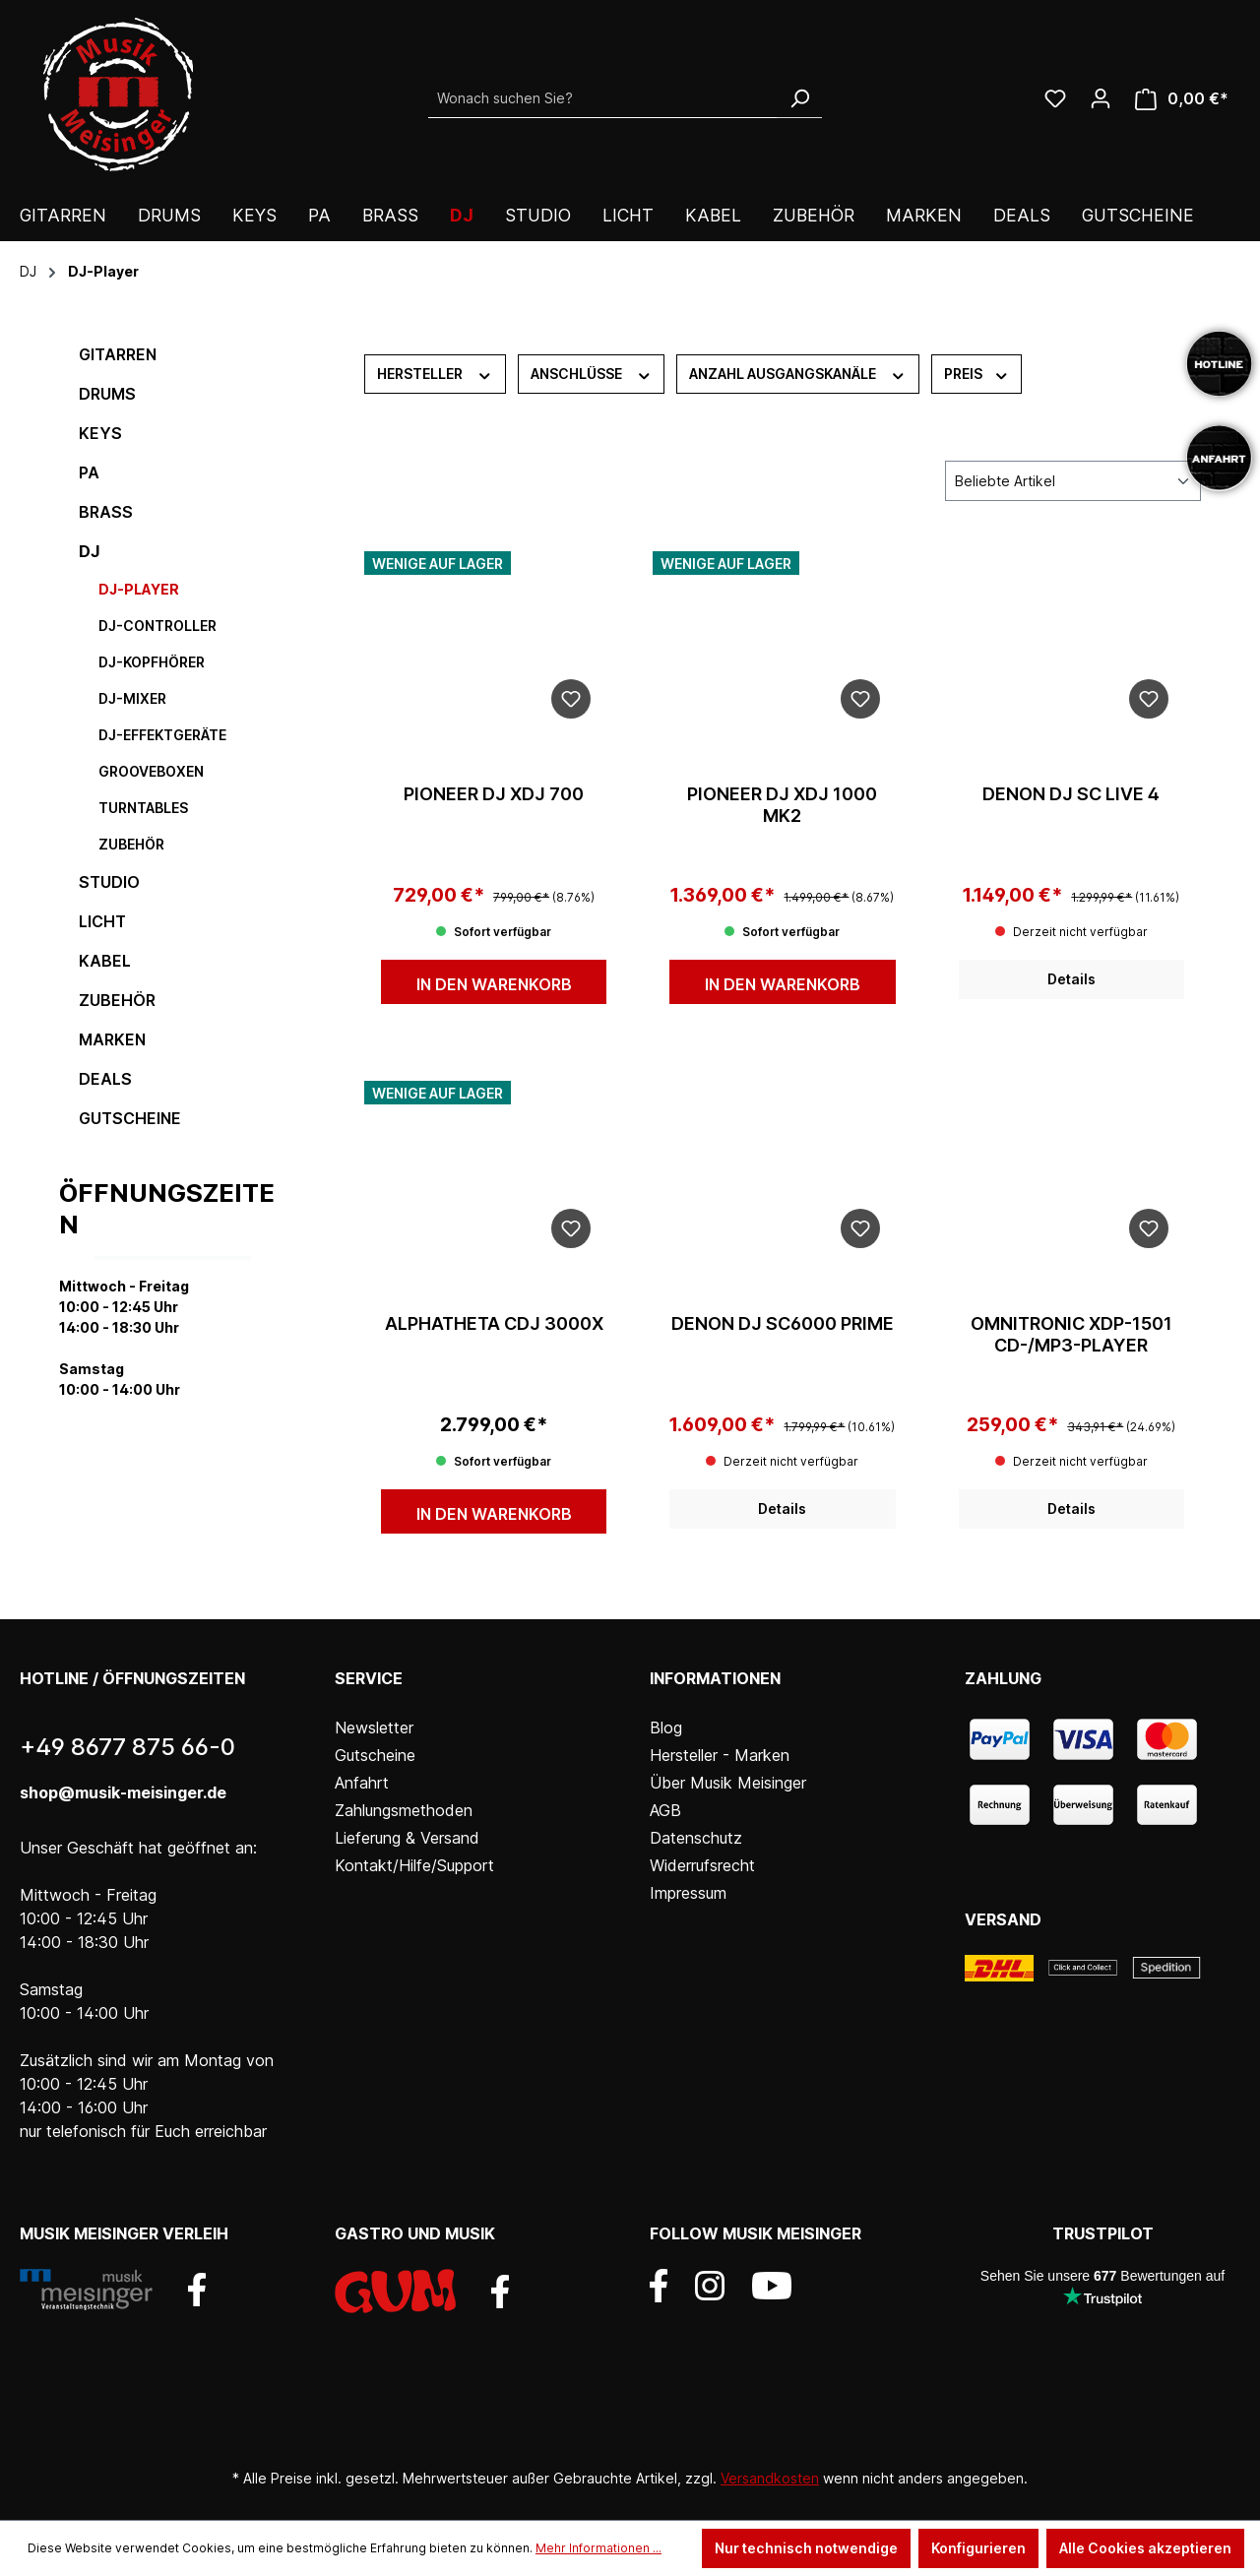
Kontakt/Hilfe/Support (414, 1865)
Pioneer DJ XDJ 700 (494, 794)
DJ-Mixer (132, 698)
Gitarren (118, 354)
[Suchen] (799, 98)
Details (1071, 979)
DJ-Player (138, 589)
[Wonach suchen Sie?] (603, 98)
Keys (100, 433)
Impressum (688, 1893)
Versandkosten (770, 2478)
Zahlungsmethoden (403, 1810)
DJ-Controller (157, 625)
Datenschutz (696, 1838)
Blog (666, 1727)
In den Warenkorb (494, 984)
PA (89, 472)
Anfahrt (362, 1782)
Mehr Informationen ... (599, 2548)
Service (369, 1678)
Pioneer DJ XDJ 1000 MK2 (782, 805)
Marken (112, 1039)
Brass (106, 512)
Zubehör (131, 844)
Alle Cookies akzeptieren (1145, 2548)
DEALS (105, 1079)
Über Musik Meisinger (728, 1782)
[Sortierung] (1073, 481)
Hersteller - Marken (719, 1755)
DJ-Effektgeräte (162, 734)
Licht (102, 921)
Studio (109, 882)
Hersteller (435, 373)
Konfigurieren (978, 2548)
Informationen (715, 1678)
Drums (107, 394)
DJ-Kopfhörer (151, 662)
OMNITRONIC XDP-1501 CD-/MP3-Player (1071, 1334)
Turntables (143, 807)
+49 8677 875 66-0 (127, 1746)
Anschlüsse (592, 373)
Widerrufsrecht (702, 1865)
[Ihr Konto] (1100, 98)
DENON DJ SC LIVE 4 (1071, 794)
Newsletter (374, 1727)
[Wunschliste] (1055, 98)
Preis (977, 373)
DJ (89, 551)
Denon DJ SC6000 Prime (782, 1323)
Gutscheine (130, 1118)
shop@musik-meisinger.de (123, 1792)
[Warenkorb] (1181, 99)
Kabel (105, 961)
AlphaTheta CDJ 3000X (494, 1323)
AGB (665, 1810)
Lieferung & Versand (407, 1838)
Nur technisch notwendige (806, 2548)
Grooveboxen (151, 771)
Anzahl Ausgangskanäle (798, 373)
